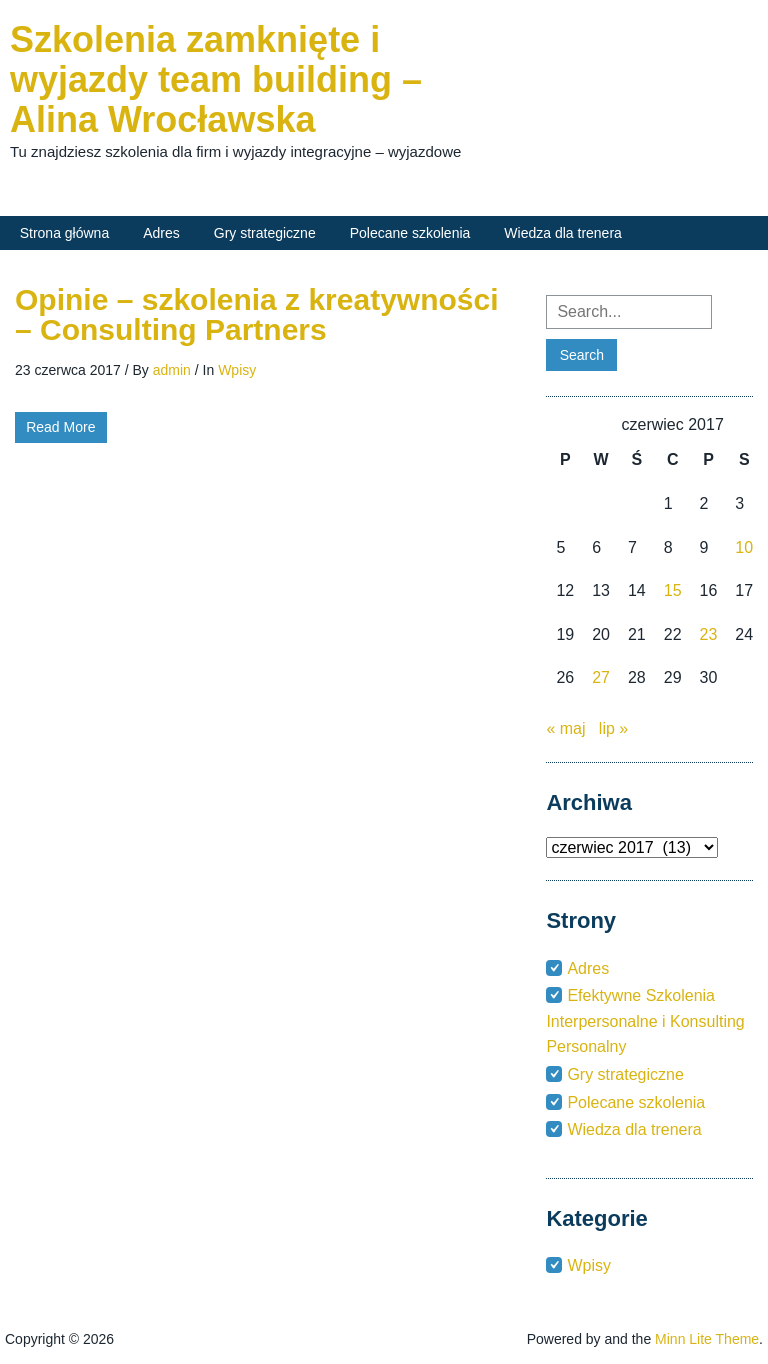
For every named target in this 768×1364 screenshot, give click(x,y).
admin (172, 370)
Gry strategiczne (265, 233)
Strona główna (65, 233)
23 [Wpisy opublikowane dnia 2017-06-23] (709, 634)
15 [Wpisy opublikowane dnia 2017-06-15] (673, 590)
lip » (613, 728)
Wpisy (237, 370)
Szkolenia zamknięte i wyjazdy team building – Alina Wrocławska (216, 79)
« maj (565, 728)
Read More (60, 427)
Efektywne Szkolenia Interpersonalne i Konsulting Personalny (645, 1021)
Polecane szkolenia (410, 233)
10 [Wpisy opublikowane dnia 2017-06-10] (744, 547)
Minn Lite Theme (707, 1339)
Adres (161, 233)
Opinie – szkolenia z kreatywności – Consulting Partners (257, 314)
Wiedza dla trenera (563, 233)
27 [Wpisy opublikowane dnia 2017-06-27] (601, 677)
